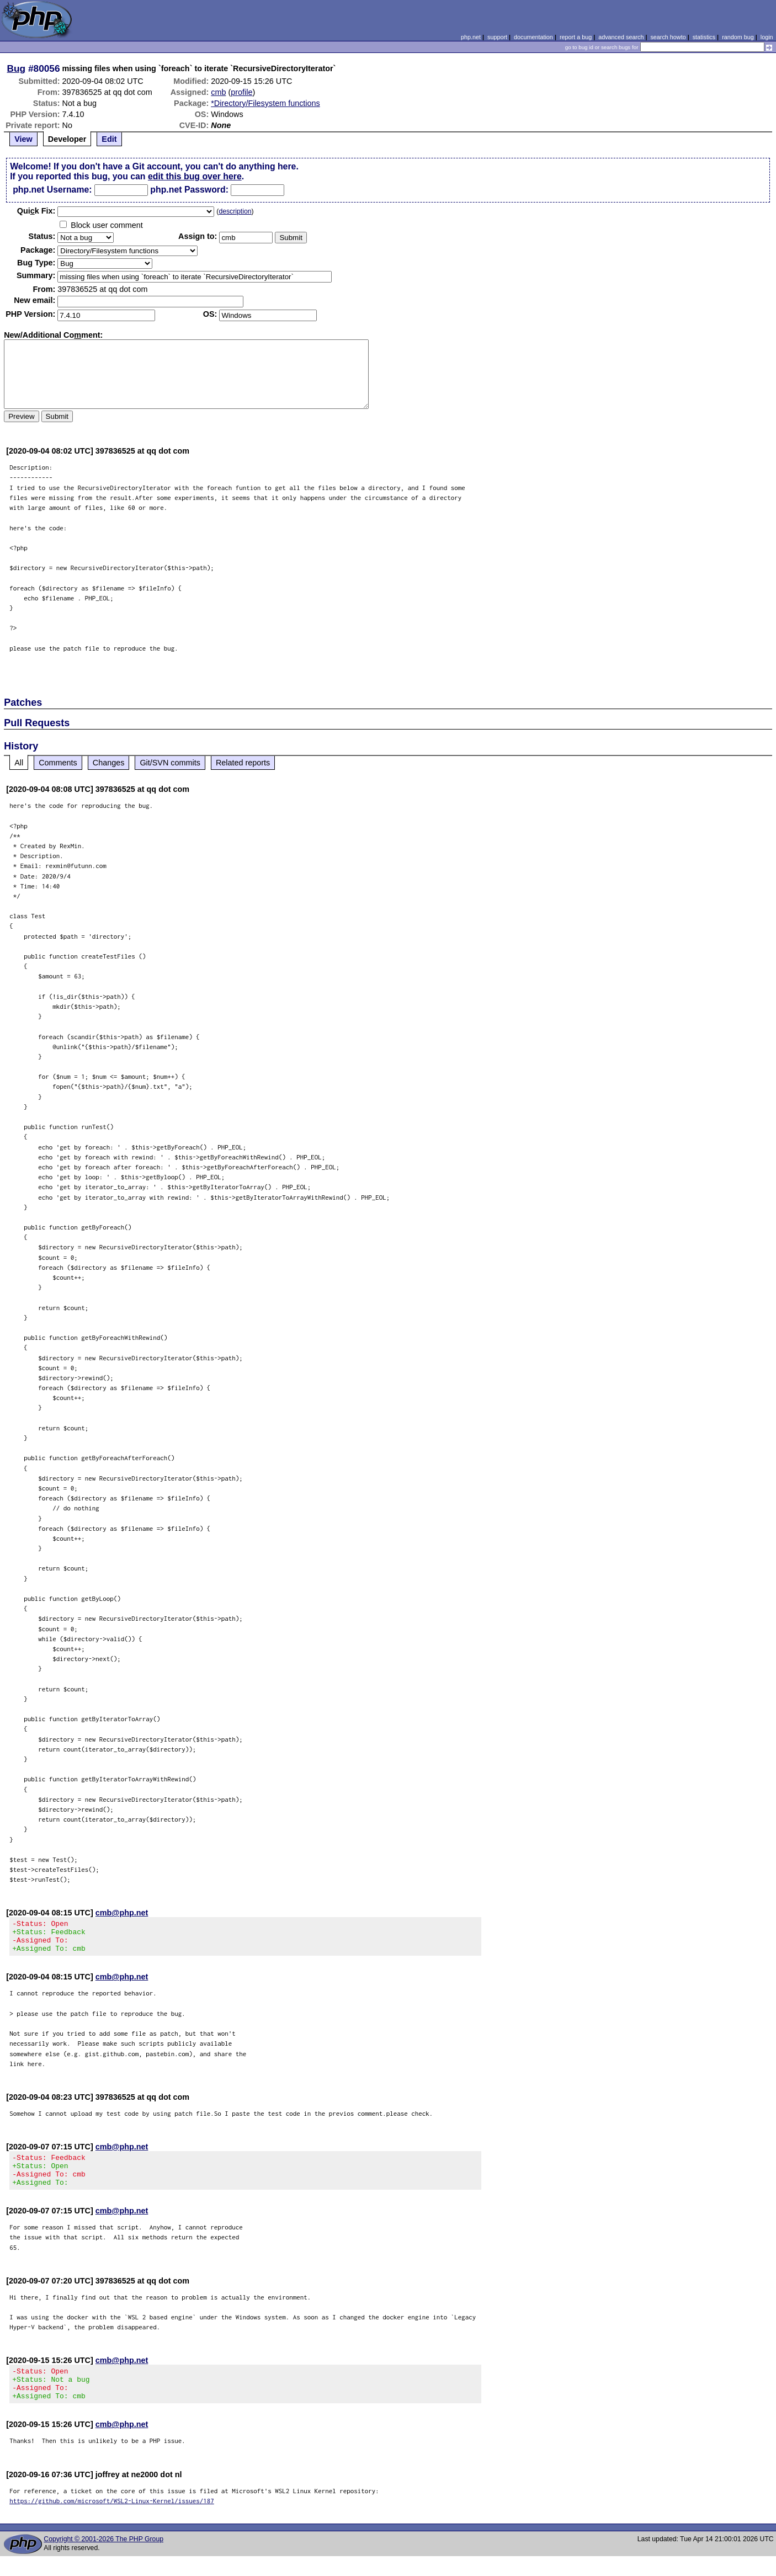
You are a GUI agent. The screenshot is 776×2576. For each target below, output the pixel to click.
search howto (667, 37)
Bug (16, 68)
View (23, 139)
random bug (738, 37)
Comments (58, 762)
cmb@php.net (121, 1912)
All (18, 762)
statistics (704, 37)
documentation (533, 37)
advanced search (621, 37)
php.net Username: (52, 189)
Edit (109, 139)
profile (241, 92)
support (497, 37)
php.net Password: (189, 189)
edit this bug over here (195, 176)
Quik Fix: (36, 210)
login (767, 37)
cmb (218, 92)
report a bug (576, 37)
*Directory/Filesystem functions (265, 103)
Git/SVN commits (170, 762)
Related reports (243, 762)
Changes (109, 762)
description (235, 211)
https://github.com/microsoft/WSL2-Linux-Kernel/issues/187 (111, 2520)
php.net (471, 37)
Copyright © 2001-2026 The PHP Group (103, 2559)
